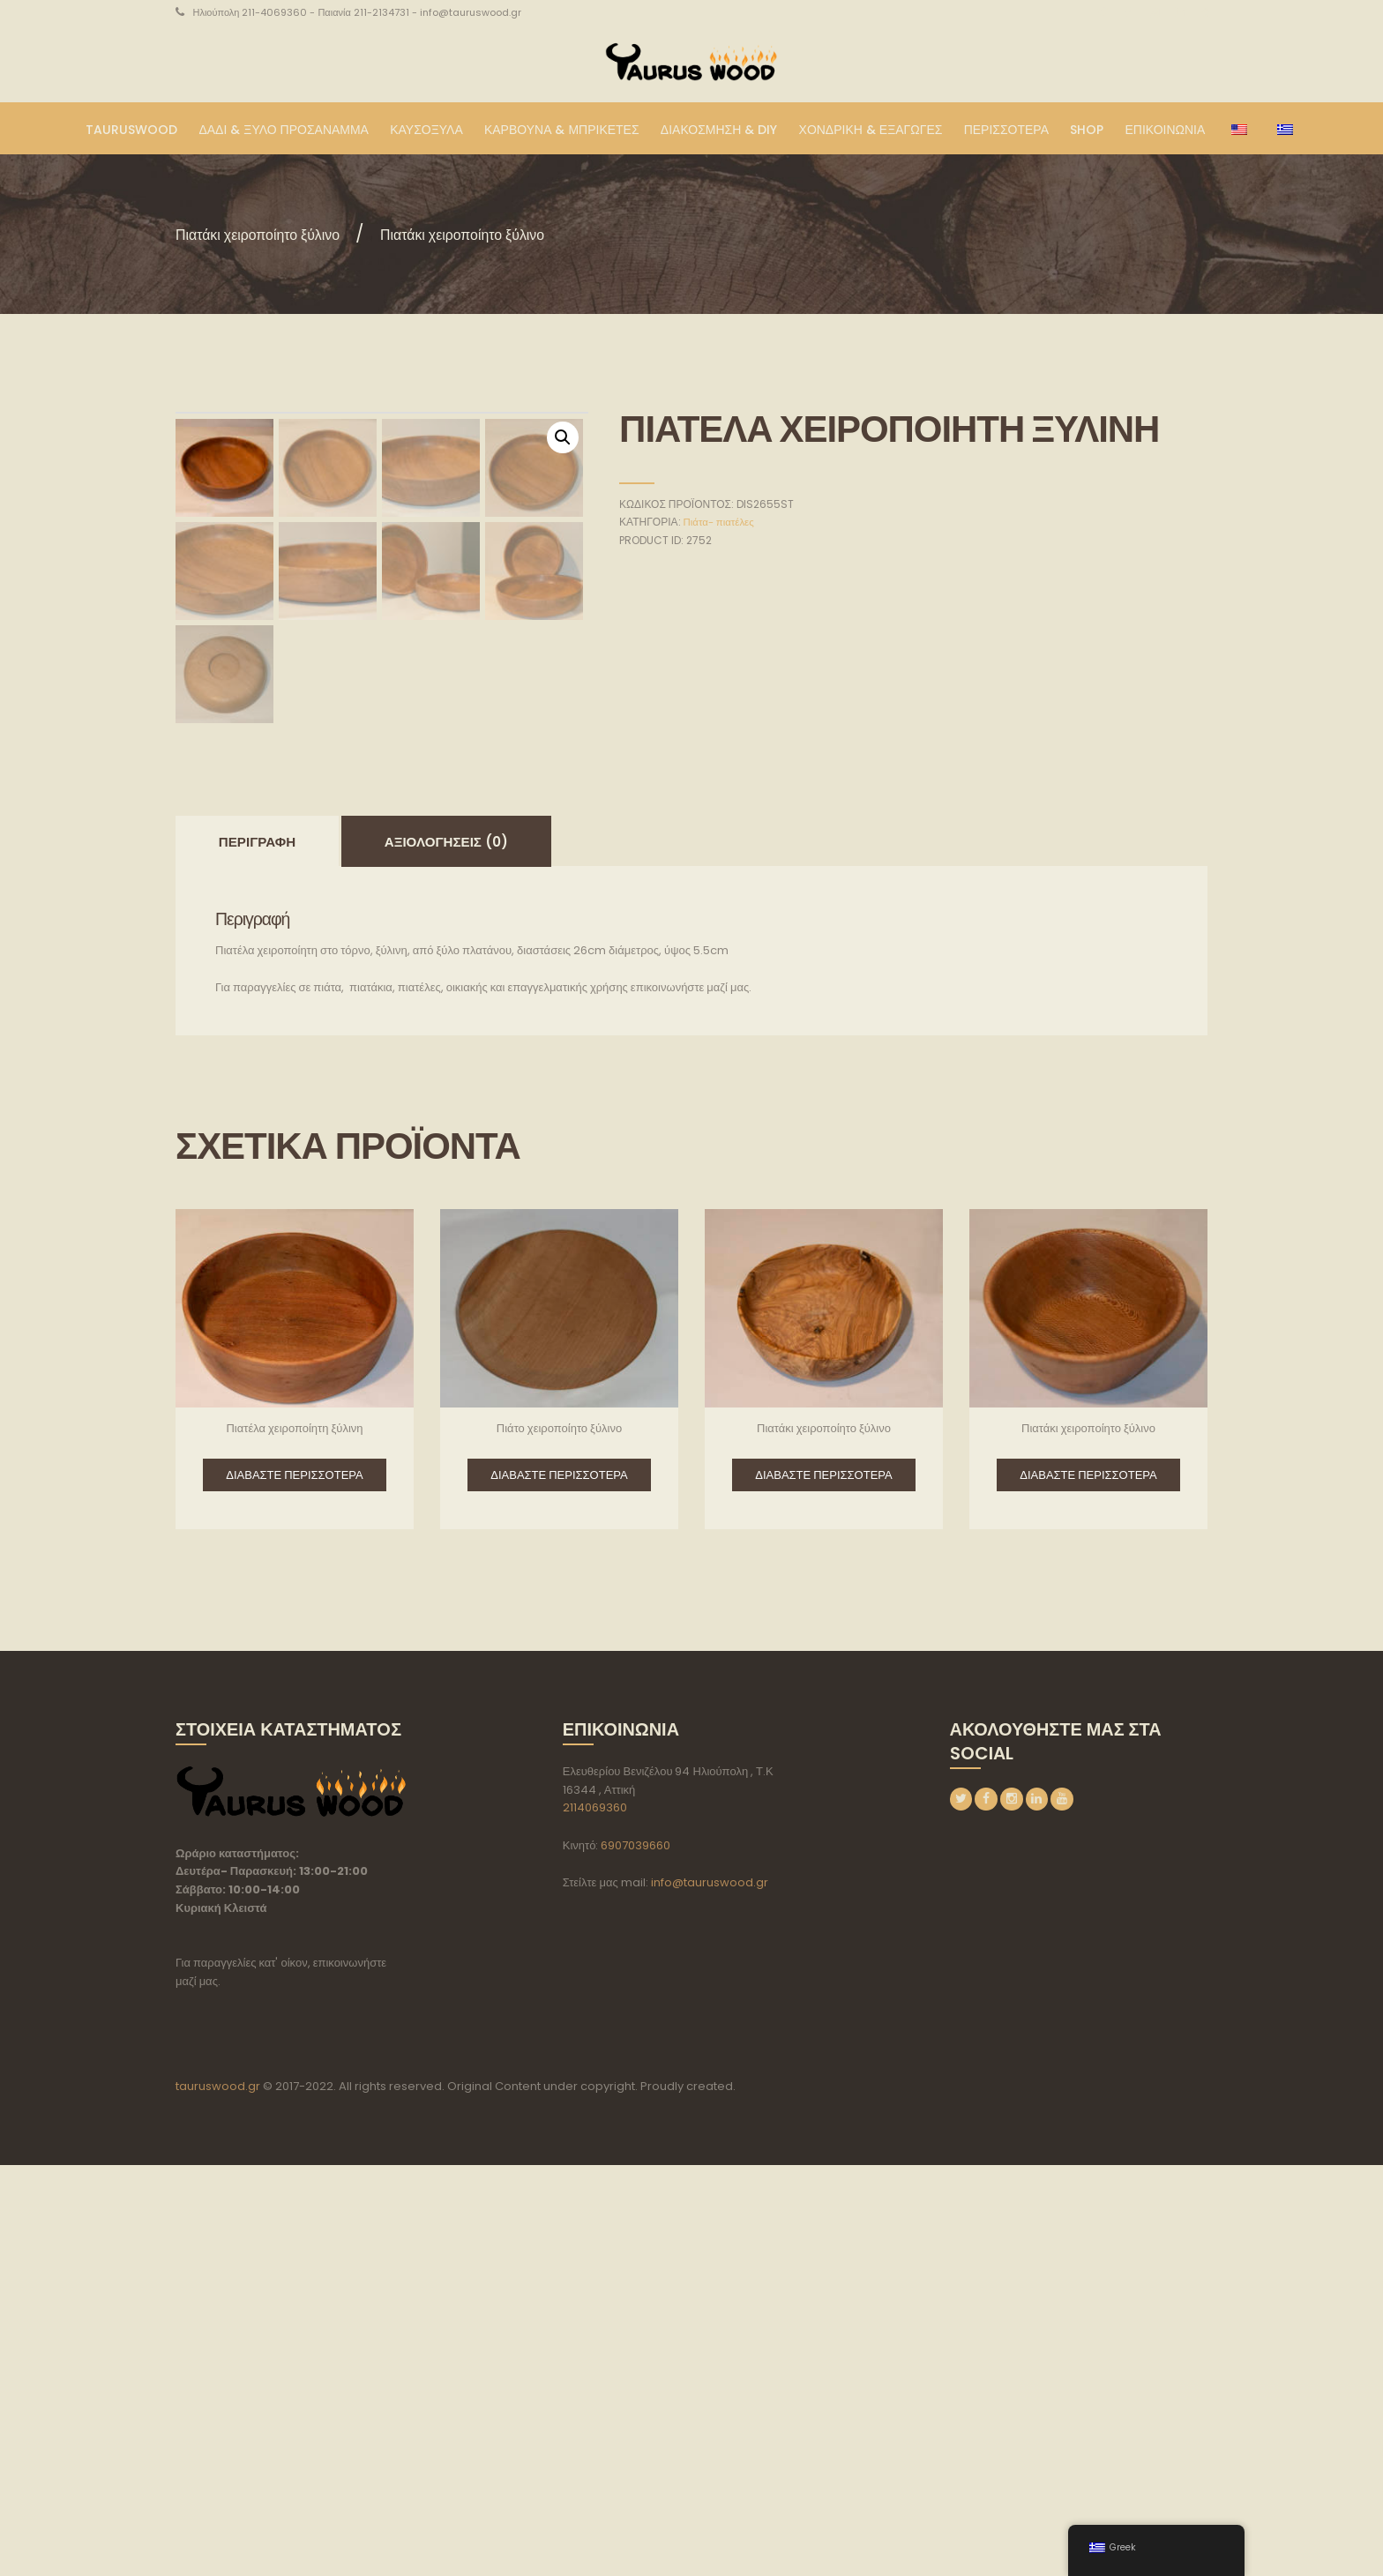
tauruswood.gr (218, 2497)
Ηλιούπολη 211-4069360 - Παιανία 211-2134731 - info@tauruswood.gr (357, 12)
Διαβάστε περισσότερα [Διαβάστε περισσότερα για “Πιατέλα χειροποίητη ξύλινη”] (294, 1886)
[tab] (257, 1252)
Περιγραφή (257, 1252)
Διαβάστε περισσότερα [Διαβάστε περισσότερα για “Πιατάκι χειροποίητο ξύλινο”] (823, 1886)
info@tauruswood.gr (709, 2293)
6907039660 (635, 2256)
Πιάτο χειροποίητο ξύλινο (559, 1839)
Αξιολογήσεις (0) (446, 1252)
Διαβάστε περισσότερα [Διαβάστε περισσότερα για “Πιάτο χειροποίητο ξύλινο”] (558, 1886)
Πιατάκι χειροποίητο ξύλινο (279, 233)
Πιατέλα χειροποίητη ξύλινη (294, 1839)
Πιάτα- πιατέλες (721, 521)
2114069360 (595, 2218)
